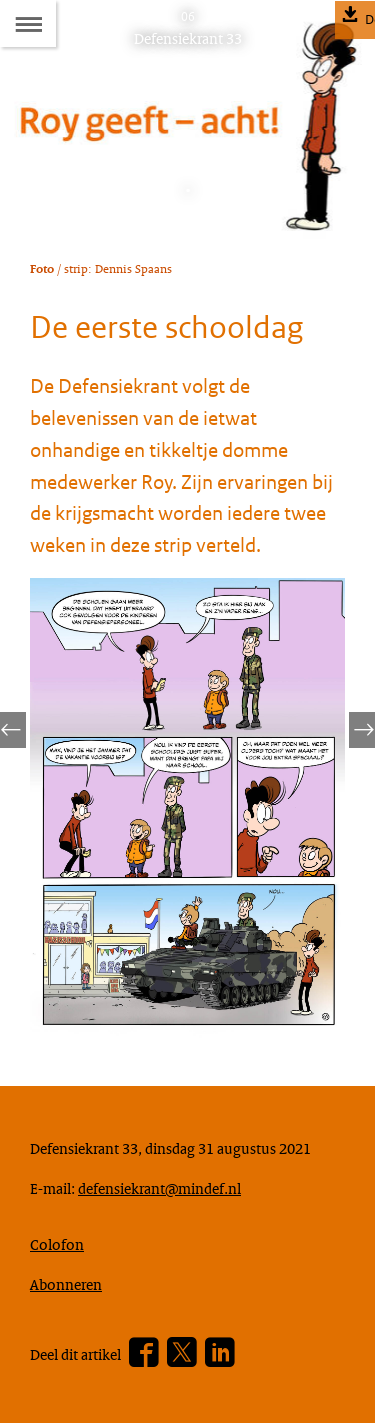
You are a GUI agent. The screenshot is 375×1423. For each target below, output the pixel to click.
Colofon (57, 1244)
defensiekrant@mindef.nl (159, 1188)
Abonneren (66, 1284)
